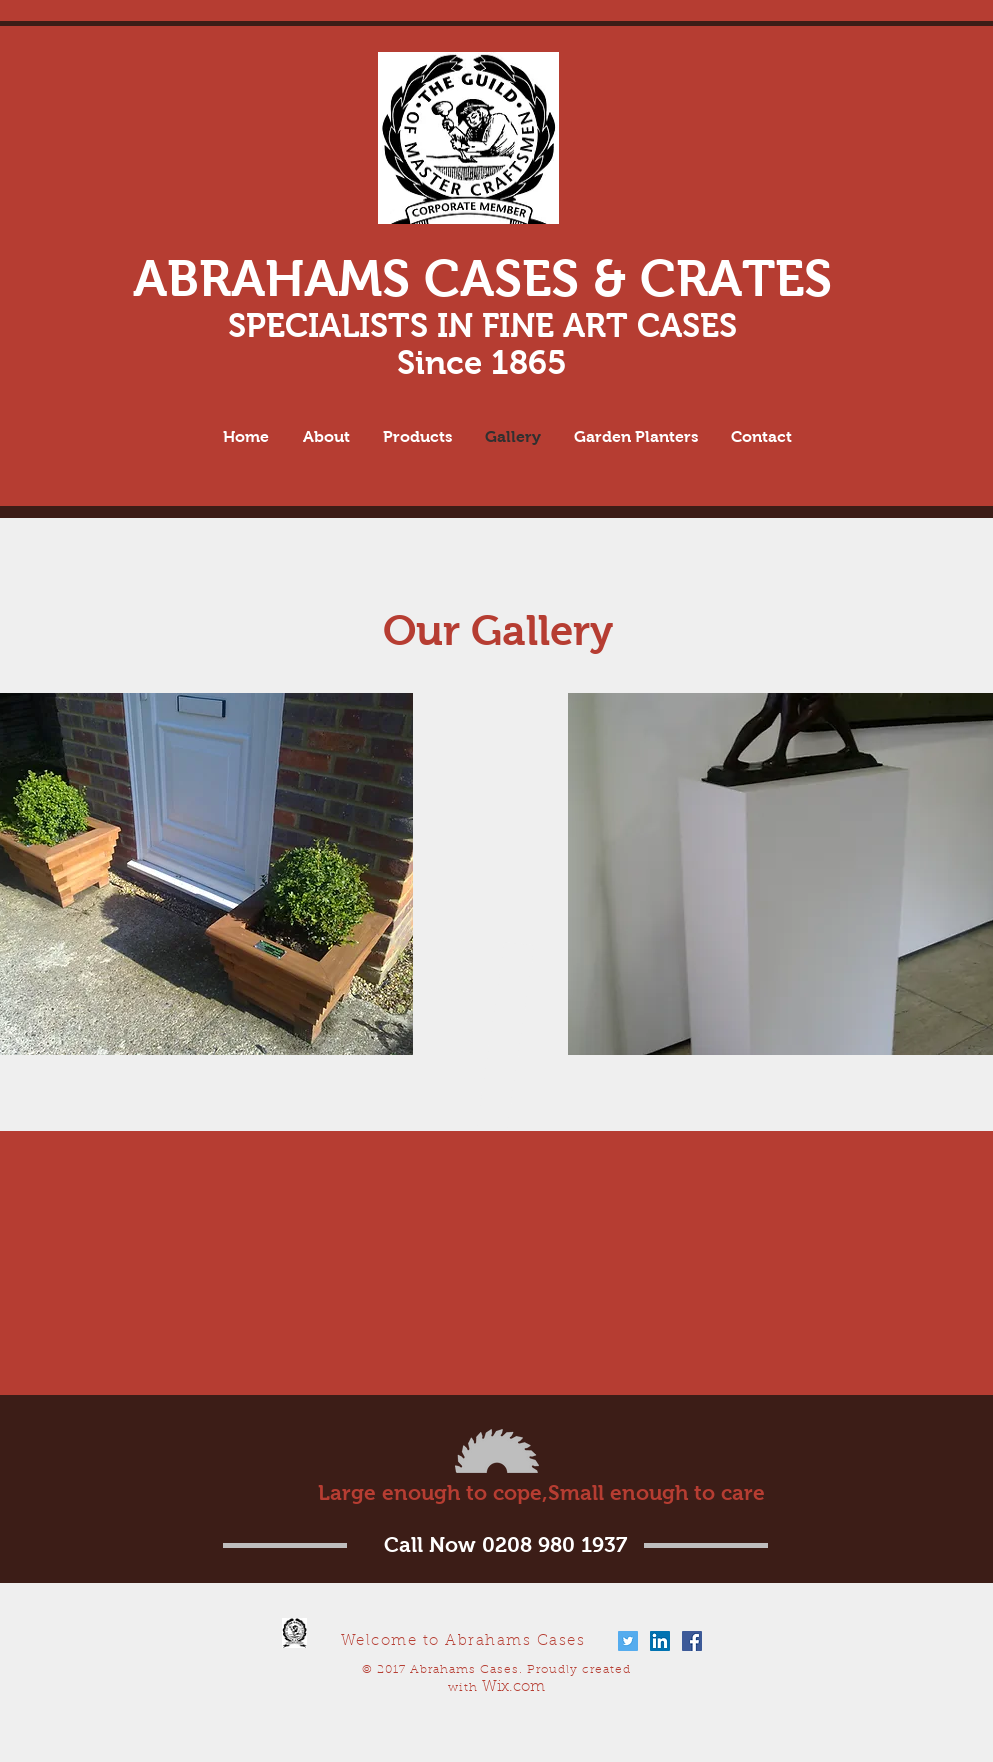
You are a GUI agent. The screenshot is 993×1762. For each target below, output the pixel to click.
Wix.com (513, 1687)
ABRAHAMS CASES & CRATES (482, 278)
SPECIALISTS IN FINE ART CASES (482, 325)
